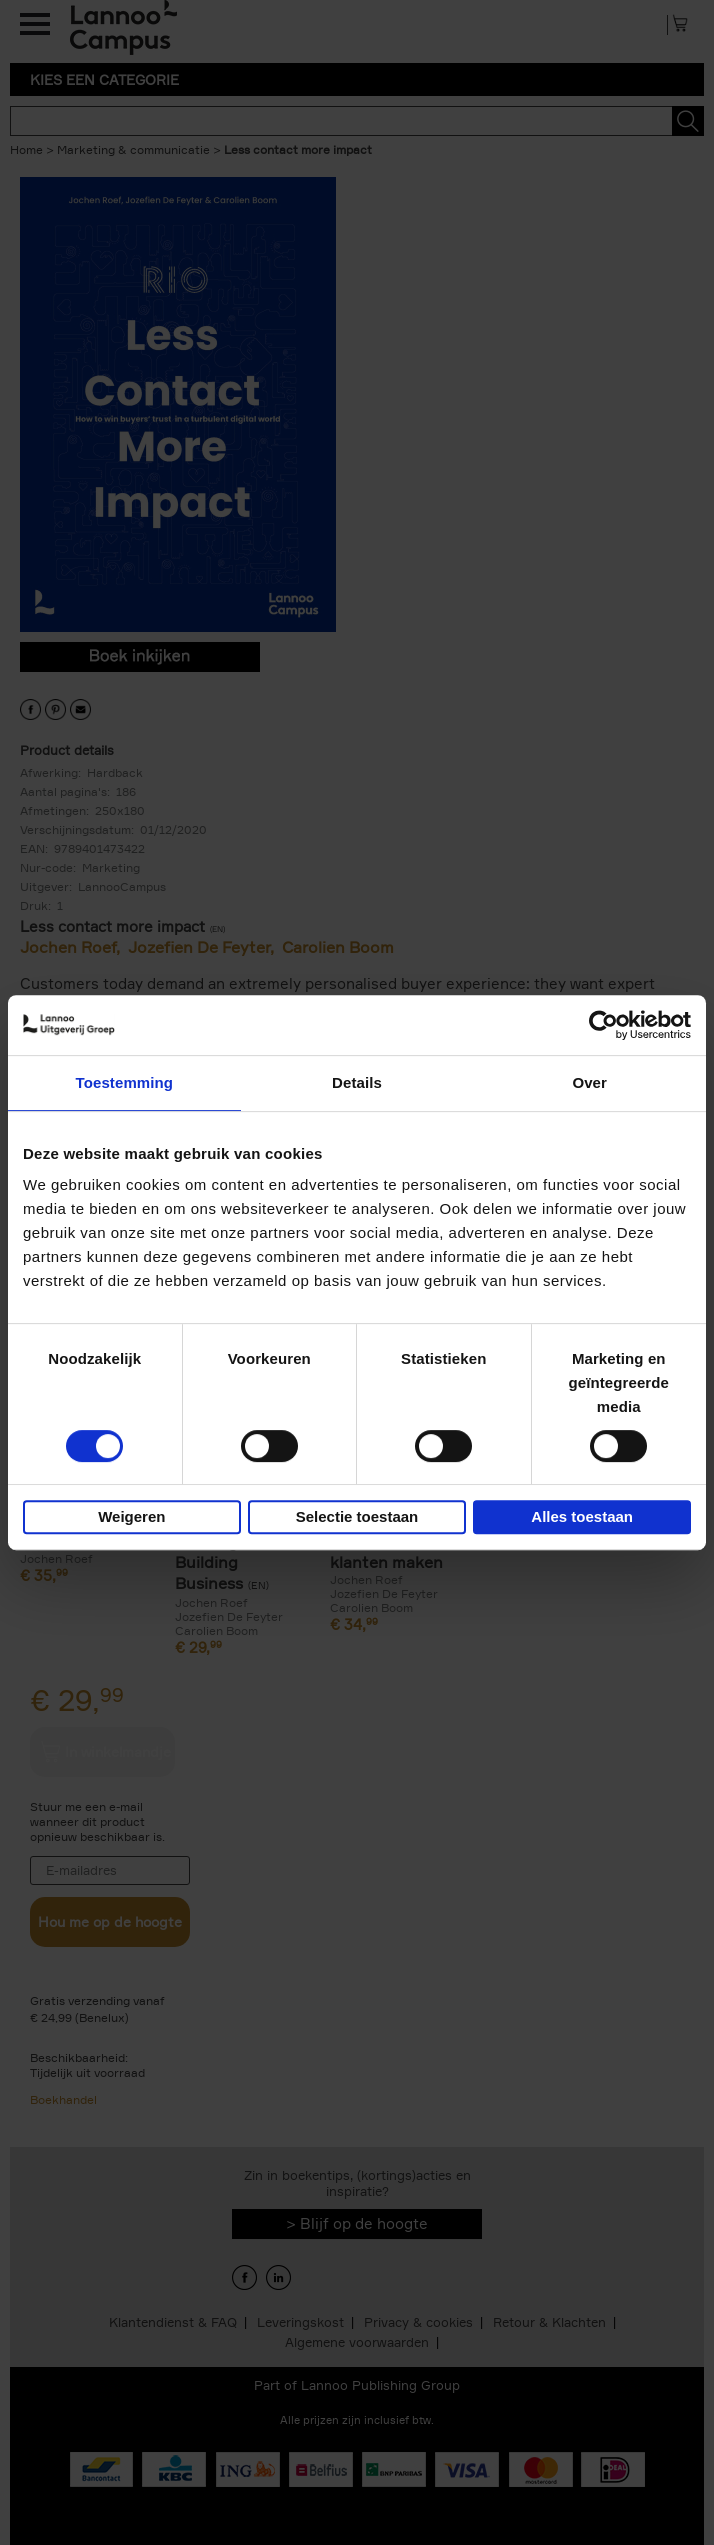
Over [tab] (589, 1082)
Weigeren (131, 1516)
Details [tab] (357, 1082)
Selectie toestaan (357, 1516)
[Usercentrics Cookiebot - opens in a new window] (603, 1025)
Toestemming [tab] (125, 1082)
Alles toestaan (582, 1516)
